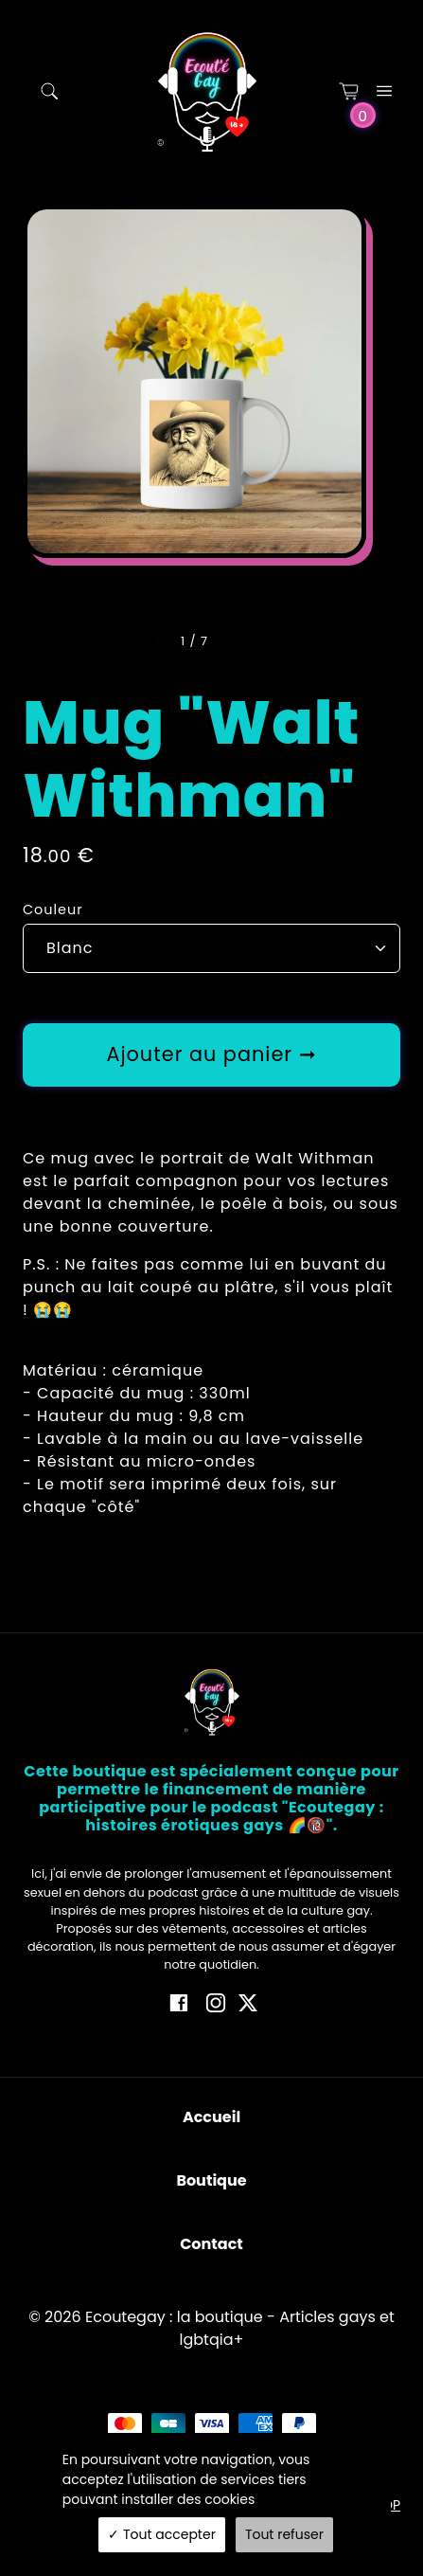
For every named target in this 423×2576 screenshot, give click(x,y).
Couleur (53, 909)
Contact (211, 2244)
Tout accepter (162, 2534)
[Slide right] (231, 641)
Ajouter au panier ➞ (211, 1054)
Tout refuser (284, 2534)
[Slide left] (157, 641)
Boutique (211, 2180)
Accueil (211, 2117)
